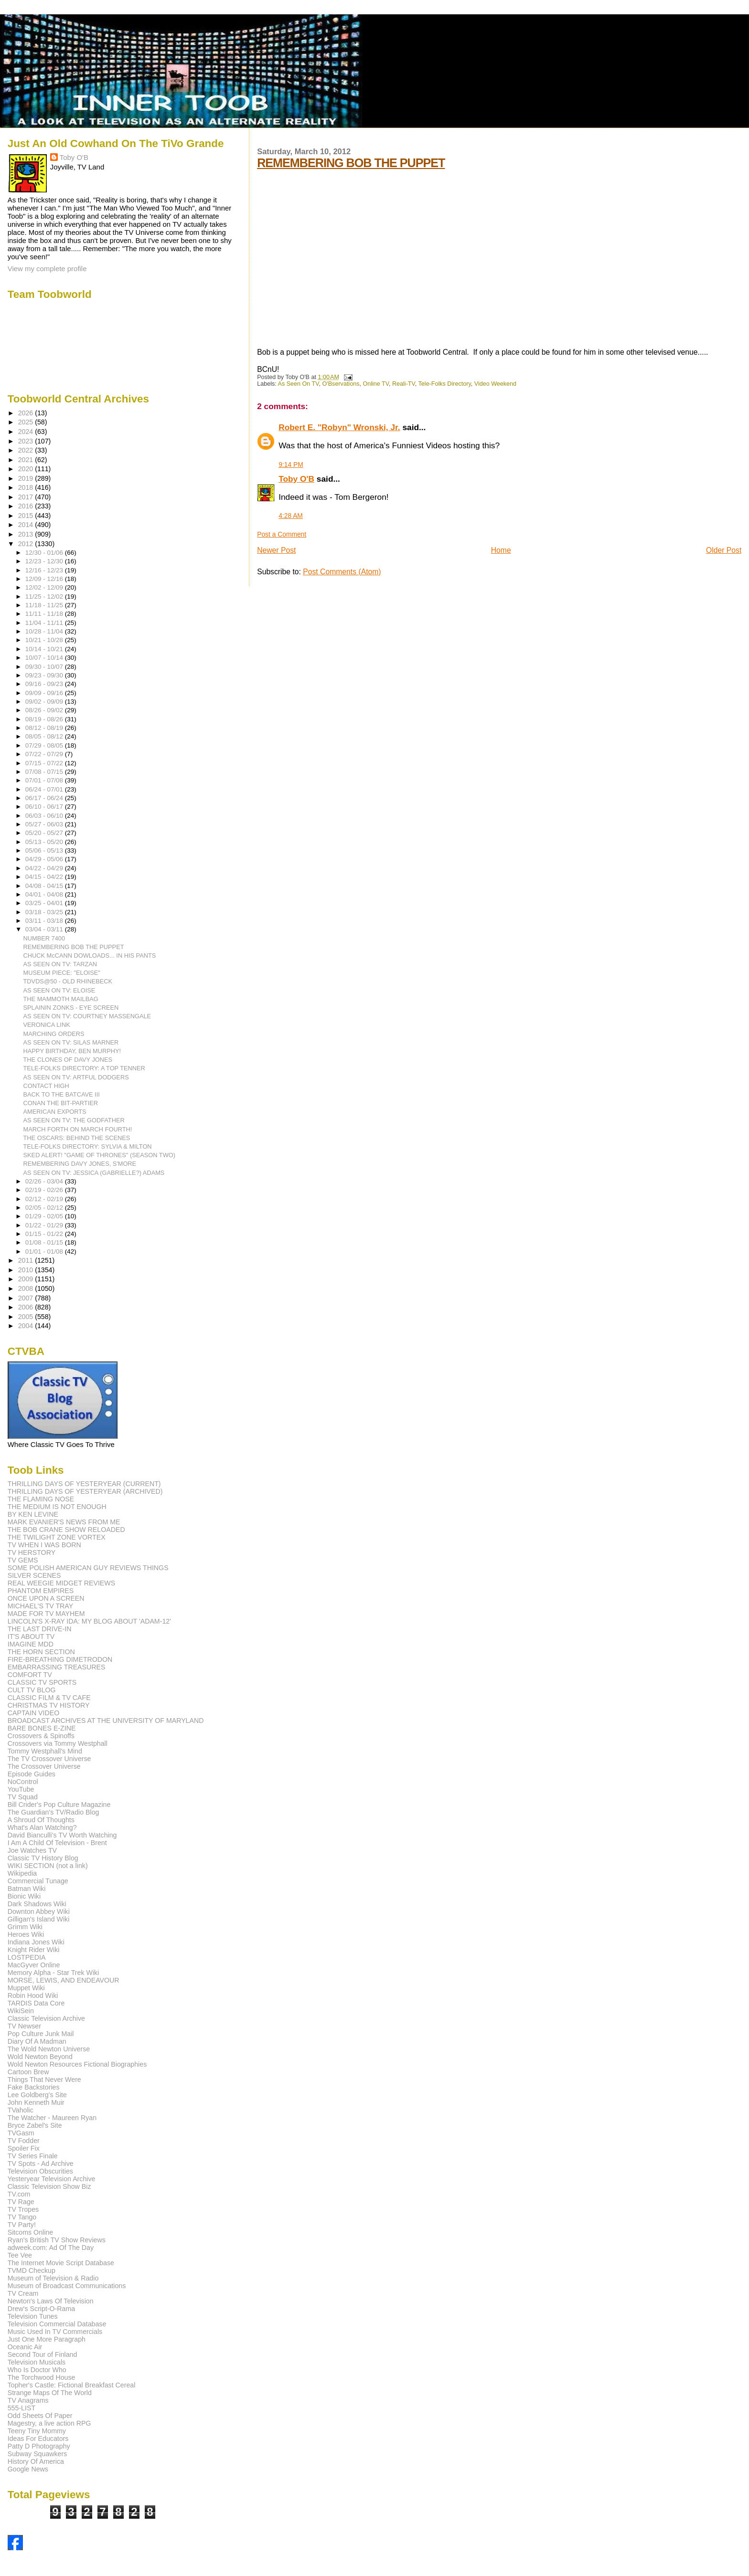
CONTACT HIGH (46, 1085)
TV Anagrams (28, 2400)
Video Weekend (495, 383)
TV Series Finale (33, 2156)
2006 (26, 1307)
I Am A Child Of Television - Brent (57, 1843)
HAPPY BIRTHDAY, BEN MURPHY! (72, 1051)
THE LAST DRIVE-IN (40, 1629)
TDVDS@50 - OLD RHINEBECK (68, 981)
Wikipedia (22, 1873)
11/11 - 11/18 (45, 613)
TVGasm (21, 2133)
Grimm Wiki (25, 1927)
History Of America (36, 2461)
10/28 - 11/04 (45, 631)
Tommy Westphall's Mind (45, 1751)
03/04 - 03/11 (45, 929)
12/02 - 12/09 (45, 587)
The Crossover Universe (44, 1766)
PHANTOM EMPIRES (41, 1590)
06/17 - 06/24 (45, 798)
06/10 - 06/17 (45, 806)
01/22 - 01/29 (45, 1225)
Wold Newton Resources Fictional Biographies (77, 2064)
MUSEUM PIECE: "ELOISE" (61, 972)
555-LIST (21, 2408)
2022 (26, 450)
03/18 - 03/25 (45, 912)
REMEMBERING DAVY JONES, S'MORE (80, 1163)
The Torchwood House (41, 2377)
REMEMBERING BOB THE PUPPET (351, 162)
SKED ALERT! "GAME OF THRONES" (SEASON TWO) (99, 1155)
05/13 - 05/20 (45, 841)
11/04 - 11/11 (45, 622)
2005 (26, 1316)
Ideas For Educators (38, 2438)
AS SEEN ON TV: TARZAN (60, 964)
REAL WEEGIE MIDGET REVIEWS (61, 1583)
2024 (26, 431)
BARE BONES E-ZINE (42, 1728)
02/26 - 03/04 (45, 1181)
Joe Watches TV (32, 1850)
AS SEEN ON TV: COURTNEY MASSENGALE (87, 1016)
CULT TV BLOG (32, 1690)
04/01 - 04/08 (45, 894)
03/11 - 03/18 (45, 920)
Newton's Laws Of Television (51, 2301)
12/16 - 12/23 (45, 570)
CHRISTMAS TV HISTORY (49, 1705)
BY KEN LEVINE (33, 1514)
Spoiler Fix (24, 2148)
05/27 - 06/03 (45, 824)
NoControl (23, 1781)
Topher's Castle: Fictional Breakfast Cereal (72, 2385)
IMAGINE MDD (31, 1644)
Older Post (723, 550)
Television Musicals (36, 2362)
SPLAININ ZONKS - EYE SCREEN (71, 1007)
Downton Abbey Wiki (39, 1911)
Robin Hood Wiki (33, 1995)
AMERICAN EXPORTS (54, 1111)
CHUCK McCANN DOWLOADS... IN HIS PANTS (89, 955)
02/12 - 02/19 (45, 1199)
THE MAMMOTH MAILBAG (60, 999)
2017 (26, 497)
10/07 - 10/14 (45, 657)
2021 (26, 460)
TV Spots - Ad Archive (41, 2163)
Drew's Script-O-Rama (41, 2308)
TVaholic (20, 2110)
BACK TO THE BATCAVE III (61, 1094)
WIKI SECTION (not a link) (48, 1865)
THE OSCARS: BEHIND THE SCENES (76, 1137)
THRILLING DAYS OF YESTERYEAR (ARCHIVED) (85, 1491)
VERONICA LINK (46, 1024)
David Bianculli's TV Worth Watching (62, 1835)
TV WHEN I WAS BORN (44, 1545)
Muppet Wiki (26, 1988)
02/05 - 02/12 (45, 1207)
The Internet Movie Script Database (61, 2263)
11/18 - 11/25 (45, 605)
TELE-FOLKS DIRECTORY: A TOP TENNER (84, 1068)
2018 (26, 487)
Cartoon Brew (28, 2072)
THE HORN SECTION (41, 1652)
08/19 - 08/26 (45, 719)
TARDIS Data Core (36, 2003)
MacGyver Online (34, 1965)
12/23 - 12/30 (45, 561)
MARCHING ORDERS (54, 1033)
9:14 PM (290, 464)
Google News (28, 2469)
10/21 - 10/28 (45, 640)
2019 (26, 478)
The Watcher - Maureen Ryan (52, 2118)
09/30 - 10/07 (45, 666)
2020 (26, 469)
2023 (26, 441)
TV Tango (22, 2217)
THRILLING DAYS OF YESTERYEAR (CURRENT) (84, 1484)
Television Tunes (33, 2316)
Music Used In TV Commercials (55, 2331)
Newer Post (276, 550)
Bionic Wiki (24, 1896)
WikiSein (21, 2011)
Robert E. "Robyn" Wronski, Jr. (339, 427)
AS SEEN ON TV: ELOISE (59, 990)
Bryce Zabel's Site (35, 2125)
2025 (26, 422)
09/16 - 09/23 (45, 683)
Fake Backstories (34, 2087)
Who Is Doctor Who (37, 2370)
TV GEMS (23, 1560)
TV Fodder (24, 2140)
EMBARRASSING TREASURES (57, 1667)
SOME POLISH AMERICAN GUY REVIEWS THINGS (88, 1568)
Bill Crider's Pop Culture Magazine (59, 1804)
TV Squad (23, 1797)
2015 (26, 515)
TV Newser (24, 2026)
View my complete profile (47, 268)
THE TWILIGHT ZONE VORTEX (57, 1537)
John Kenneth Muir (36, 2102)
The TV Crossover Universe (49, 1759)
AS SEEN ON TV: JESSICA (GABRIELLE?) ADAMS (94, 1172)
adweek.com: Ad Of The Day (51, 2247)
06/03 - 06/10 (45, 815)
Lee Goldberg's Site (37, 2095)
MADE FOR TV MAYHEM (46, 1613)
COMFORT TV (30, 1675)
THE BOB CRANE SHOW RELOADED (66, 1529)
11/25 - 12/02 (45, 596)
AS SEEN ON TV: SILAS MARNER (71, 1042)
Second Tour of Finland (42, 2354)
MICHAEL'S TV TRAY (41, 1606)
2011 (26, 1260)
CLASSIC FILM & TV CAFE (49, 1697)
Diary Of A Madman (37, 2041)
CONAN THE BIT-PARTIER (60, 1103)
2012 (26, 544)
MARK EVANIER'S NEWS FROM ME (64, 1522)
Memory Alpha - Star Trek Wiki (53, 1972)
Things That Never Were (44, 2079)
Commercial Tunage (38, 1881)
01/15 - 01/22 (45, 1233)
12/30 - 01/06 (45, 552)
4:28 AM (290, 515)
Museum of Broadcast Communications (67, 2286)
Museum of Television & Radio (53, 2278)
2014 (26, 524)
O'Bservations (341, 383)
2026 (26, 413)
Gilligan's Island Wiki (39, 1919)
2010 (26, 1270)
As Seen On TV (298, 383)
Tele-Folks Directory (444, 383)
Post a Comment (281, 534)
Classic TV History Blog (43, 1858)
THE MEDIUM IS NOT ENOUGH (57, 1506)
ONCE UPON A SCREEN (46, 1598)
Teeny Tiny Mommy (37, 2431)
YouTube (21, 1789)
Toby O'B (296, 479)
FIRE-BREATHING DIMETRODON (60, 1659)
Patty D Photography (39, 2446)
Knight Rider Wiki (34, 1949)
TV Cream (23, 2293)
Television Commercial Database (57, 2324)
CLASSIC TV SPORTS (42, 1682)
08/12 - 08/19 (45, 727)
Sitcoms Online (30, 2232)
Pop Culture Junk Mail (41, 2034)
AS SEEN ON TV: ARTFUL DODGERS (76, 1077)
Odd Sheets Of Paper (40, 2415)
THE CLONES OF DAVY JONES (68, 1059)
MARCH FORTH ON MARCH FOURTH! (77, 1129)
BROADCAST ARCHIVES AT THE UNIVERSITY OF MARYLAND (106, 1720)
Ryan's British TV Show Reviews (57, 2240)
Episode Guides (31, 1774)
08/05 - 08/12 (45, 736)
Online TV (376, 383)
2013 (26, 534)
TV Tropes (23, 2209)
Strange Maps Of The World (50, 2393)
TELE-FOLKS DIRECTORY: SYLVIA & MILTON (87, 1146)
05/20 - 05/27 (45, 832)
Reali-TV (403, 383)
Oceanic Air (25, 2347)
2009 (26, 1279)
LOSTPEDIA (27, 1957)
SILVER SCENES (34, 1575)
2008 (26, 1288)
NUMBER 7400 (44, 938)
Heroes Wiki (26, 1934)
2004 (26, 1326)
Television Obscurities (40, 2171)
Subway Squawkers (37, 2454)
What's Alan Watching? (42, 1827)
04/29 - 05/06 (45, 859)
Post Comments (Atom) (342, 572)
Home (501, 550)
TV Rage (21, 2202)
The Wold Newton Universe (49, 2049)
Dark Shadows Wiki (37, 1904)
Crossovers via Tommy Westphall (57, 1743)
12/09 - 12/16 (45, 578)
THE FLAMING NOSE (41, 1499)
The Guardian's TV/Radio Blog (53, 1812)
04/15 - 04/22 (45, 876)
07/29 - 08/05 (45, 745)
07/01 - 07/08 (45, 780)
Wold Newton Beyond (40, 2056)
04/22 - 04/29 (45, 868)
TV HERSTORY (31, 1552)
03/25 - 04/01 (45, 903)
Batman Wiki (27, 1888)
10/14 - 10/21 (45, 649)
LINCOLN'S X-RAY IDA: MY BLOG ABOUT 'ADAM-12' (89, 1621)
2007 (26, 1298)
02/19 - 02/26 (45, 1189)
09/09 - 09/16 (45, 693)
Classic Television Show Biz (49, 2186)
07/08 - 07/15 (45, 771)
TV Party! (22, 2224)
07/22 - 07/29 (45, 754)
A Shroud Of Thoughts (41, 1820)
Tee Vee (20, 2255)
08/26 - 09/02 (45, 710)
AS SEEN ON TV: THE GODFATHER (74, 1120)
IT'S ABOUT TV (31, 1636)
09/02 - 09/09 (45, 701)
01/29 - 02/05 (45, 1216)
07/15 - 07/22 (45, 763)
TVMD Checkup (31, 2270)
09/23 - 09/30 (45, 675)
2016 (26, 506)
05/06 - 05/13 (45, 850)
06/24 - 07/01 (45, 789)
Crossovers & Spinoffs (41, 1736)
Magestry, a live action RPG (49, 2423)
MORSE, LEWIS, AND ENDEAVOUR (63, 1980)
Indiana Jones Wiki (36, 1942)
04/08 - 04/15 (45, 885)
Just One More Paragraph (47, 2339)
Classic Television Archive (46, 2018)
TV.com (19, 2194)
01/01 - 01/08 (45, 1251)
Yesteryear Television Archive (52, 2179)
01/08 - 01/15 (45, 1242)
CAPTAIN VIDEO (34, 1713)
